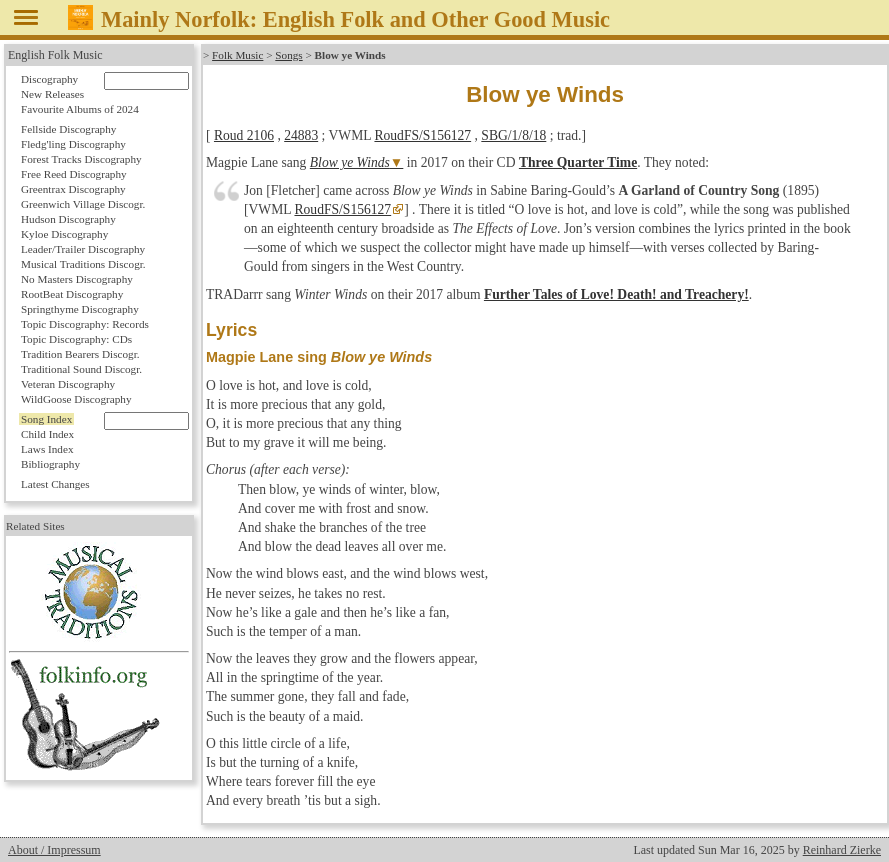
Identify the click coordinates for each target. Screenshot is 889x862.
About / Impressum (54, 850)
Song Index (46, 419)
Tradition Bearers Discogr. (80, 354)
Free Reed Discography (74, 174)
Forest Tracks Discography (81, 159)
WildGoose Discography (76, 399)
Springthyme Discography (80, 309)
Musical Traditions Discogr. (83, 264)
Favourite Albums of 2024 (80, 109)
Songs (288, 55)
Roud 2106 (244, 135)
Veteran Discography (68, 384)
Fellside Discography (68, 129)
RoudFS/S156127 (422, 135)
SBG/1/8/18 (513, 135)
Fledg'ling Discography (73, 144)
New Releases (52, 94)
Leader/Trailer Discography (83, 249)
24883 (301, 135)
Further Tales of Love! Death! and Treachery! (616, 294)
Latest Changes (55, 484)
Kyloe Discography (64, 234)
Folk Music (237, 55)
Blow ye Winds (350, 162)
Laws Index (47, 449)
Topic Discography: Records (85, 324)
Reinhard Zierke (842, 850)
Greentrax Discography (73, 189)
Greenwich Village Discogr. (83, 204)
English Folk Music (55, 55)
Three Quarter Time (578, 162)
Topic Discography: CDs (76, 339)
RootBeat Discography (72, 294)
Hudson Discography (68, 219)
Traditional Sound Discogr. (81, 369)
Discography (49, 79)
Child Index (47, 434)
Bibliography (50, 464)
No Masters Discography (77, 279)
